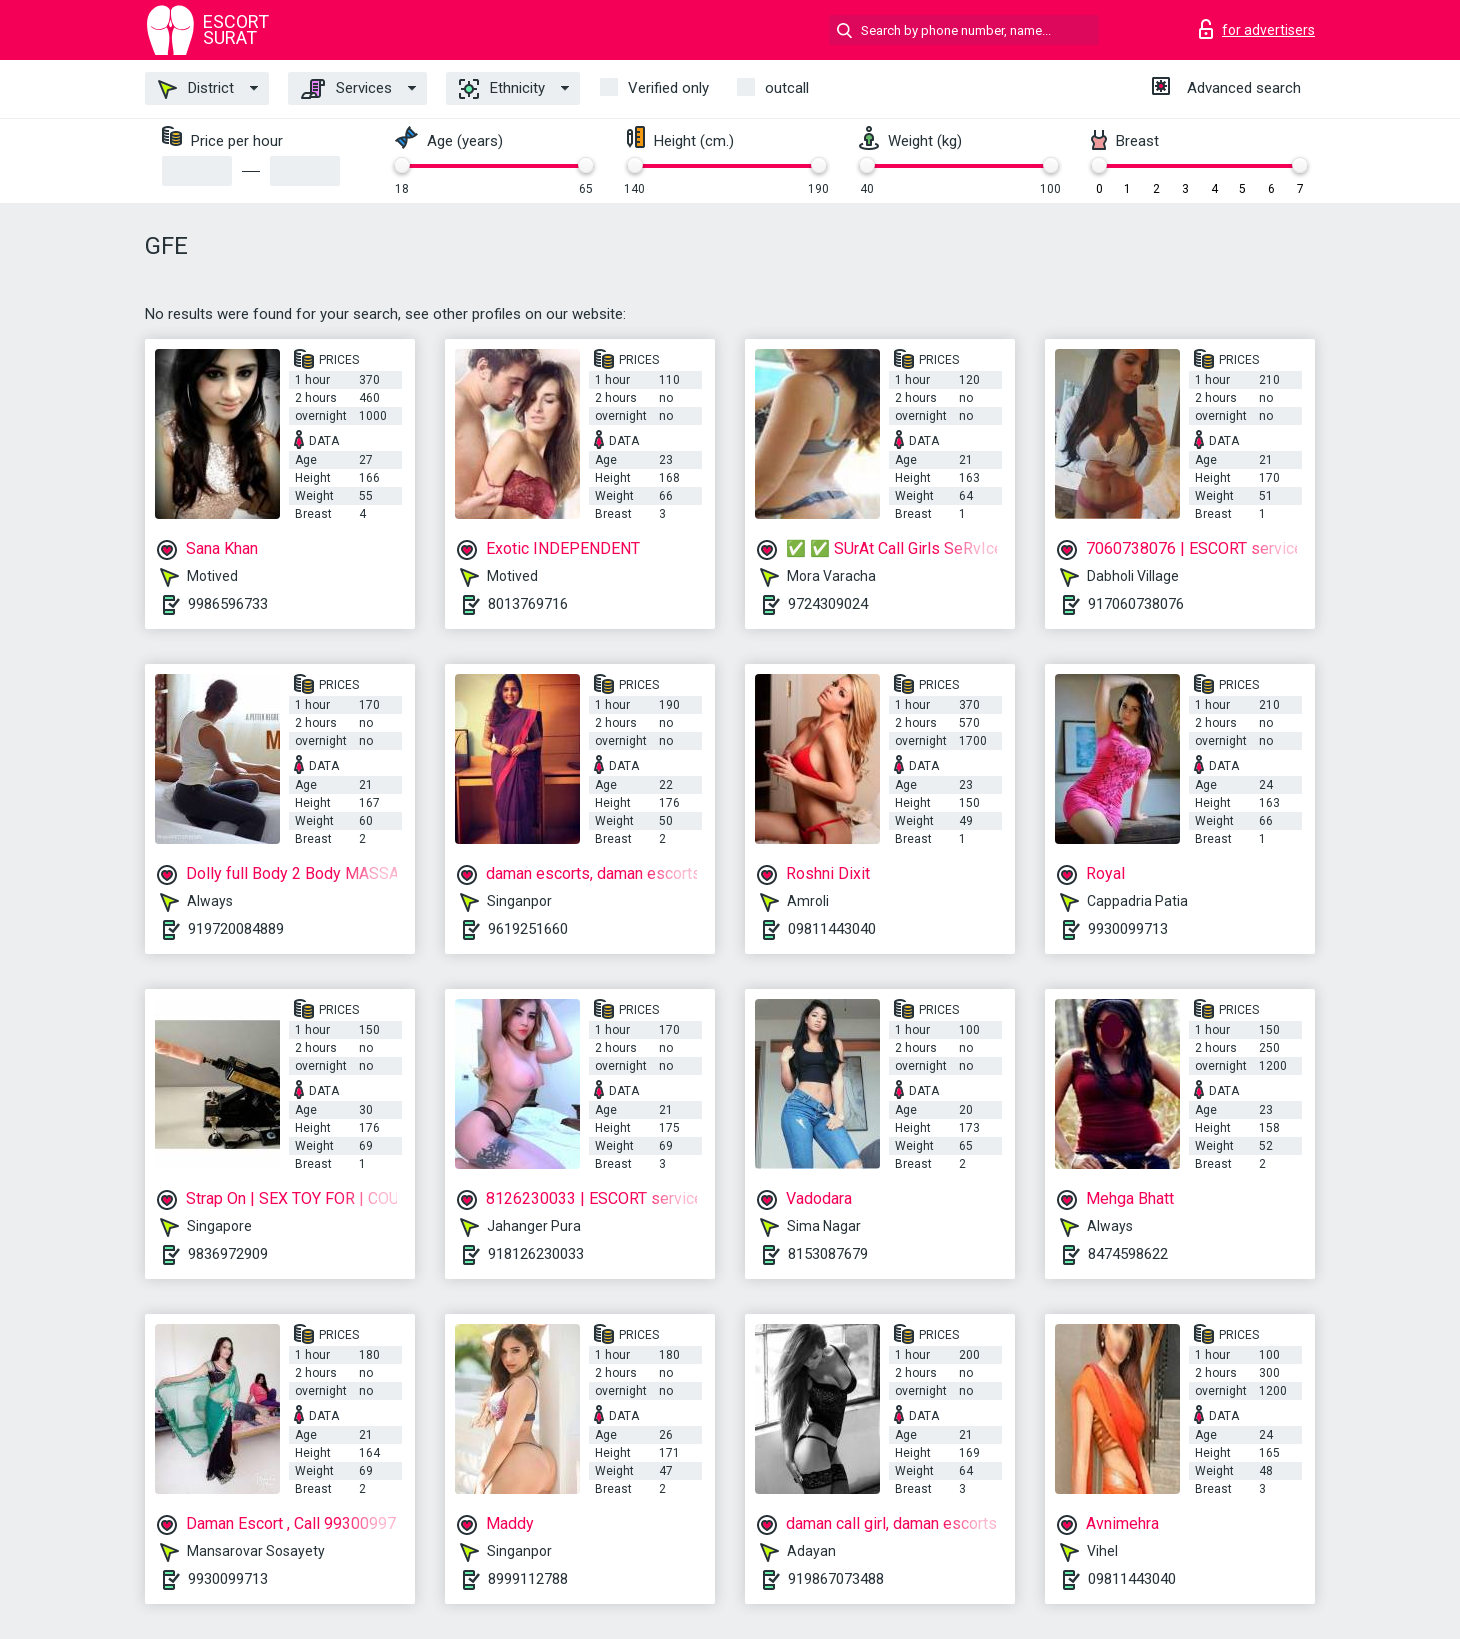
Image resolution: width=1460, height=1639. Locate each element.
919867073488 (836, 1579)
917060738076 (1136, 604)
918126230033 (536, 1254)
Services (346, 89)
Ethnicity (502, 89)
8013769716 (528, 604)
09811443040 (832, 929)
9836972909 (228, 1254)
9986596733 (228, 604)
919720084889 (236, 929)
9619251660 (528, 929)
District (196, 89)
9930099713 (1128, 929)
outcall (787, 88)
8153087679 (828, 1254)
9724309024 (828, 604)
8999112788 (528, 1579)
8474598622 (1128, 1254)
